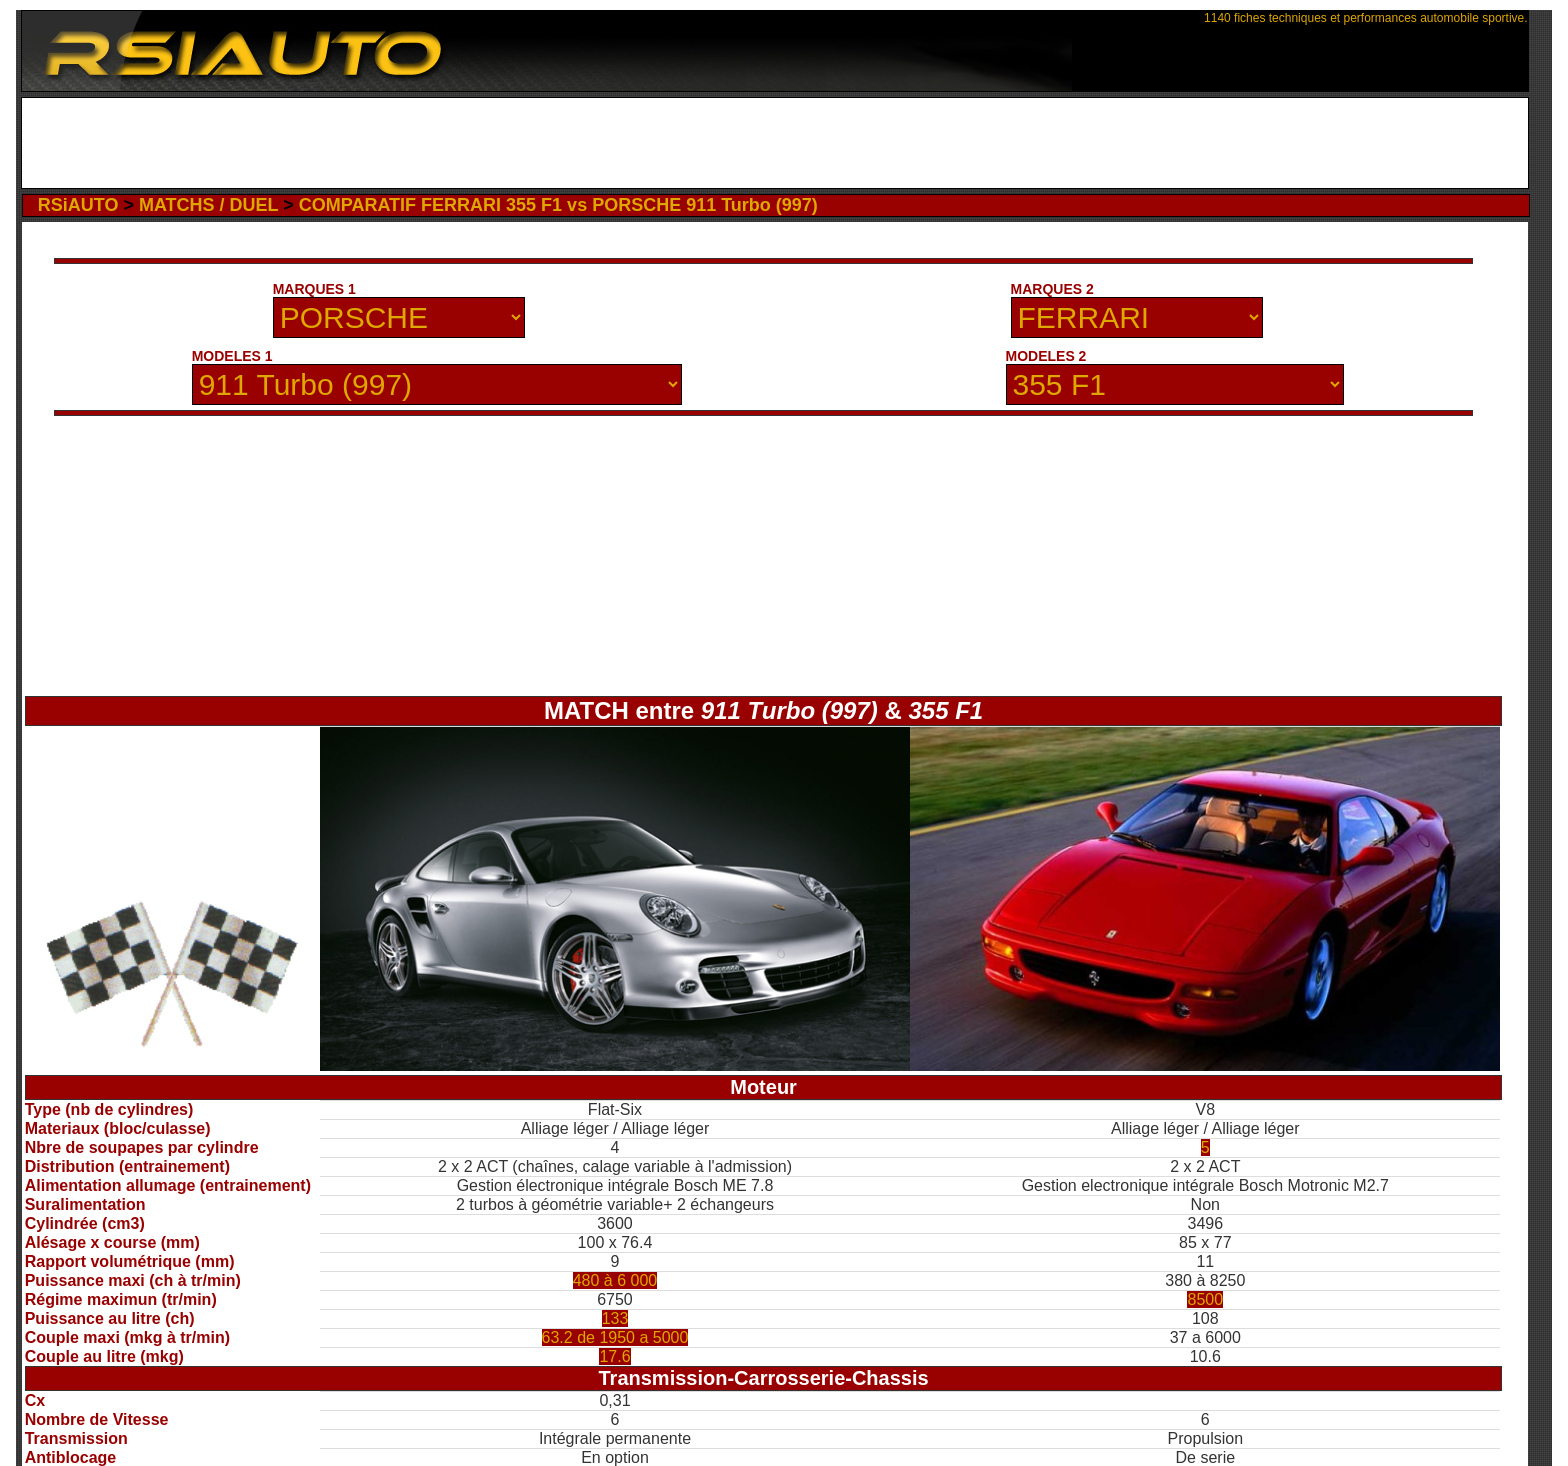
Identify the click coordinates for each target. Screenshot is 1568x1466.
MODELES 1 (232, 356)
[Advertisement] (774, 143)
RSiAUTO (78, 205)
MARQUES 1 (314, 289)
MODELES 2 (1046, 356)
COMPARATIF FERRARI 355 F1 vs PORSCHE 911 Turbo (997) (558, 205)
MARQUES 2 (1052, 289)
